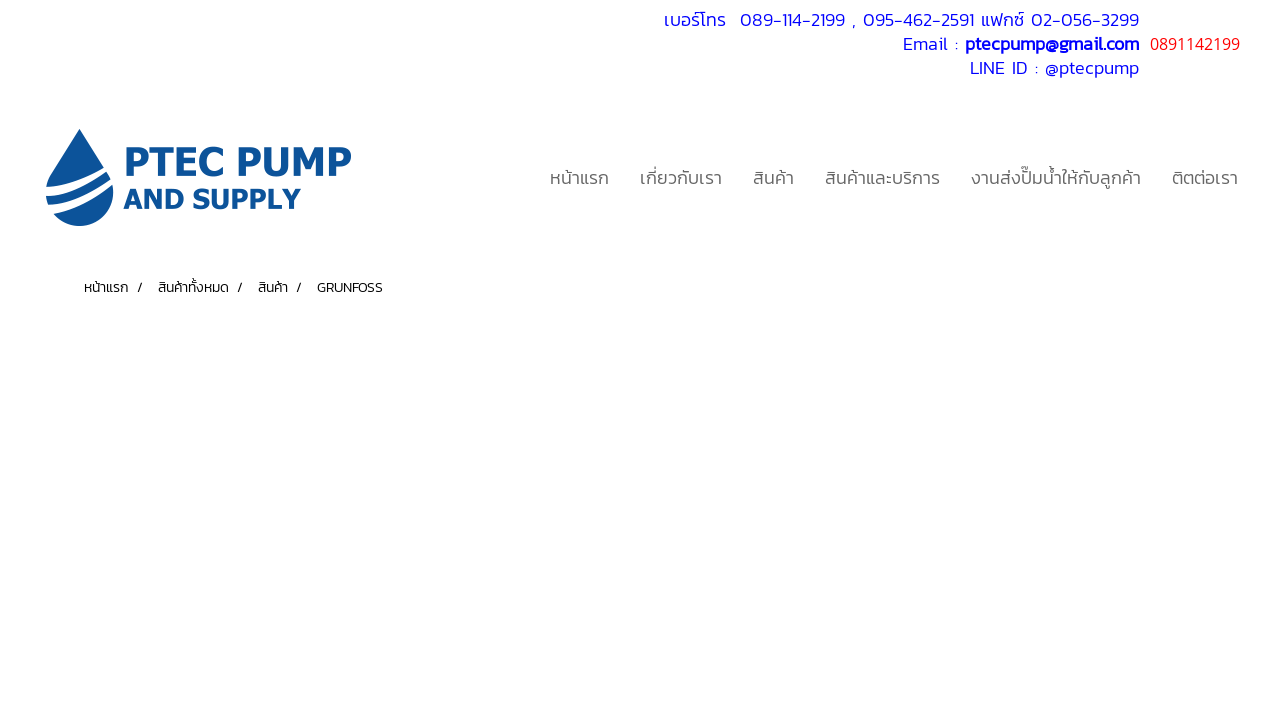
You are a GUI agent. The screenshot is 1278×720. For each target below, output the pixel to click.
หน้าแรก (579, 177)
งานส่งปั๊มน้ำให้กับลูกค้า (1056, 177)
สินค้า (773, 177)
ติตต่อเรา (1205, 177)
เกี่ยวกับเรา (681, 177)
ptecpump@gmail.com (1052, 43)
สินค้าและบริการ (882, 177)
